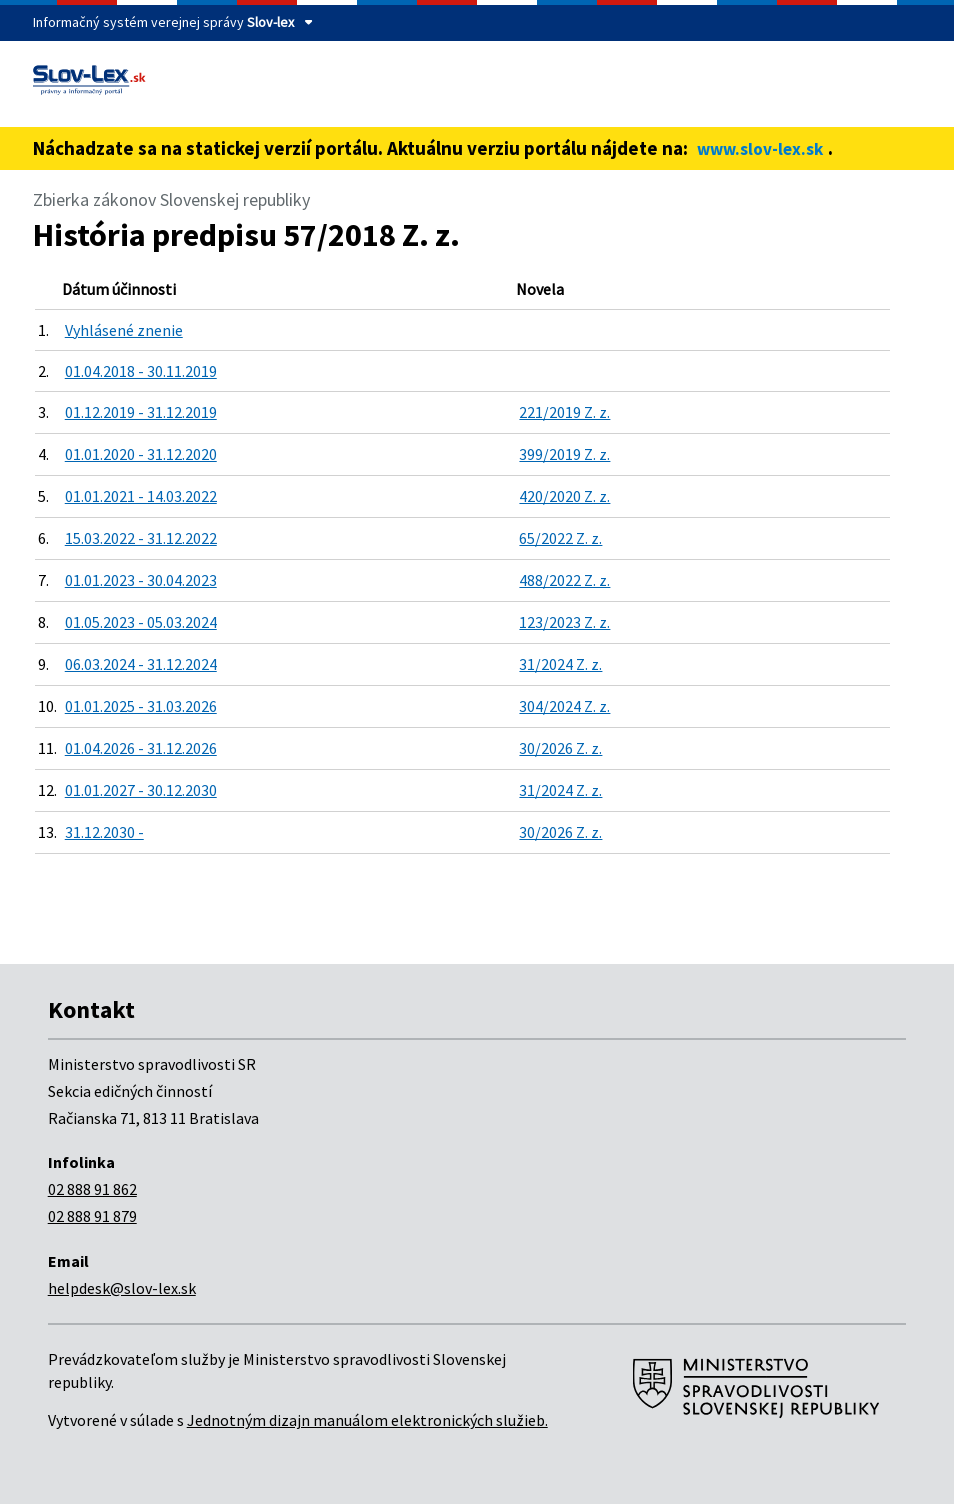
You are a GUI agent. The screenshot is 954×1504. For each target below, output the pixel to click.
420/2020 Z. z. (564, 496)
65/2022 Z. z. (560, 538)
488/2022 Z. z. (564, 580)
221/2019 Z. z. (564, 412)
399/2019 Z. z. (564, 454)
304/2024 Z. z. (564, 706)
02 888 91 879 (92, 1216)
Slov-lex (270, 22)
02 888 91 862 (92, 1189)
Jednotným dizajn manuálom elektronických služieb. (367, 1420)
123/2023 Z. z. (564, 622)
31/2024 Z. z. (560, 664)
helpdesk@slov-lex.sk (122, 1288)
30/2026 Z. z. (560, 748)
